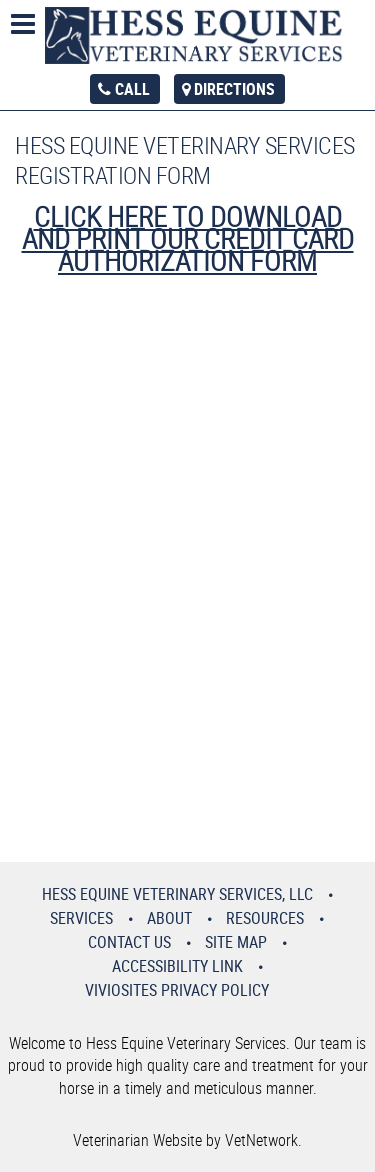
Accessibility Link (177, 966)
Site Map (236, 942)
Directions (234, 89)
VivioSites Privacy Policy (177, 990)
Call (132, 89)
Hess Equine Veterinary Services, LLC (177, 894)
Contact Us (129, 942)
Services (81, 918)
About (169, 918)
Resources (265, 918)
